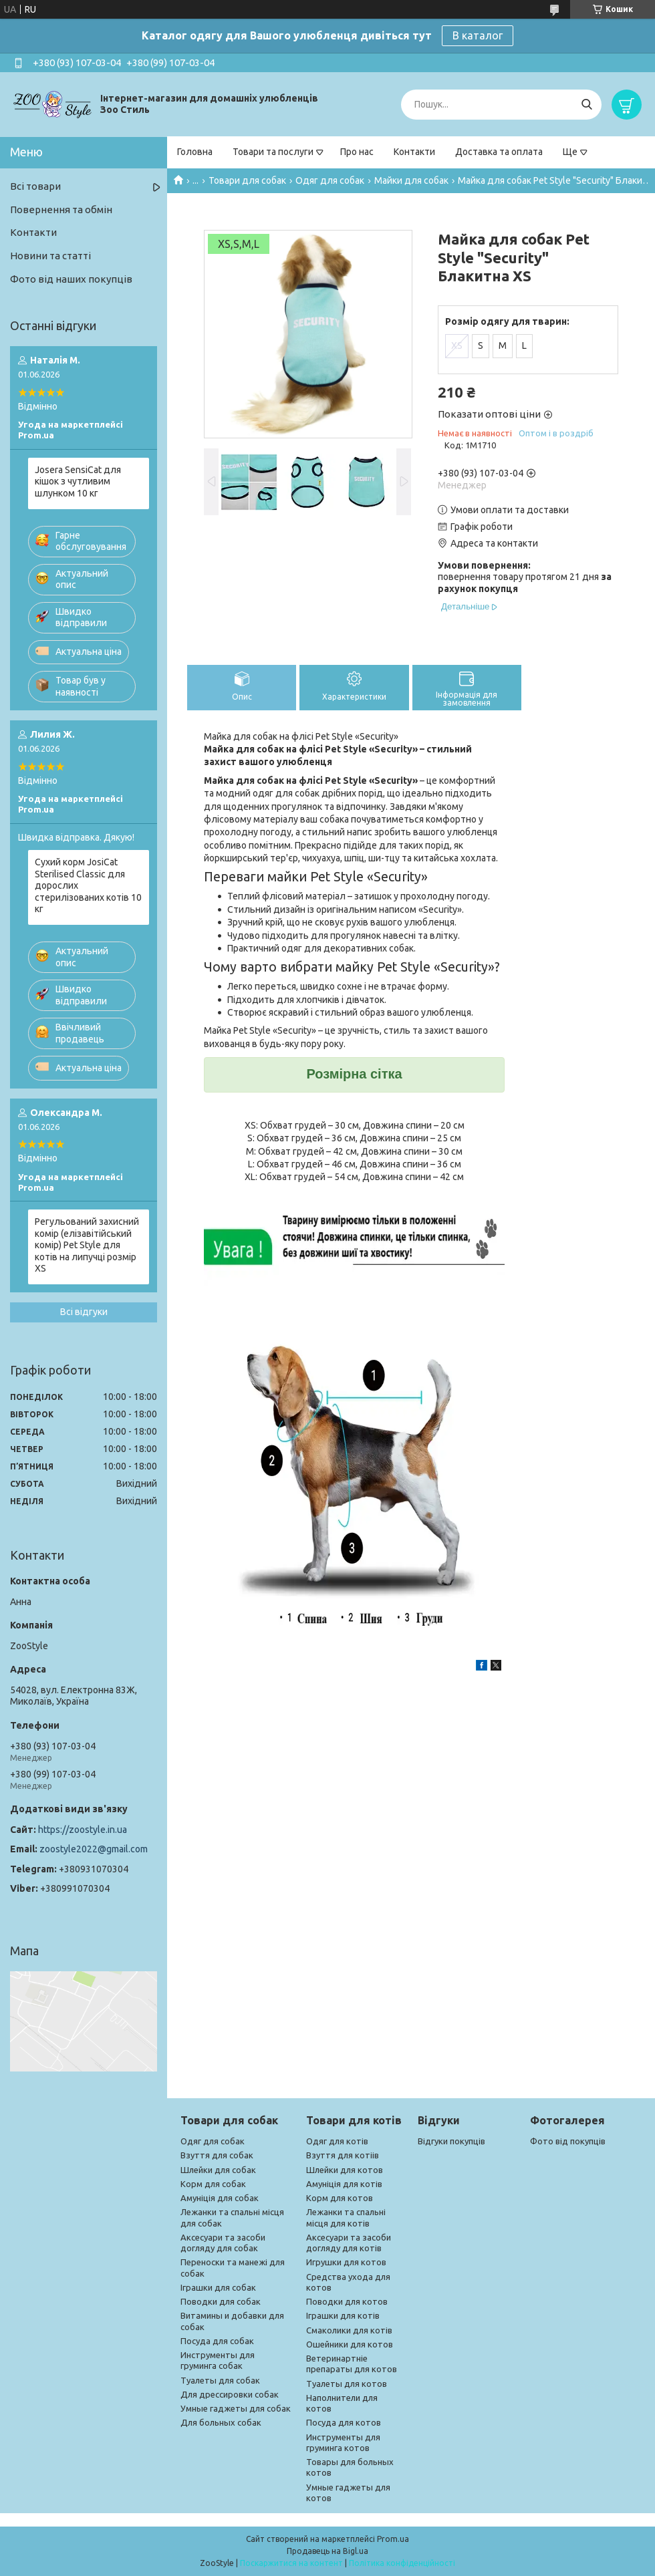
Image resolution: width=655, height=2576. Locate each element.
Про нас (357, 151)
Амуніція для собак (219, 2197)
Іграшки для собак (218, 2287)
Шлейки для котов (344, 2169)
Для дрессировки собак (229, 2394)
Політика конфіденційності (402, 2563)
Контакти (414, 151)
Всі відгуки (84, 1311)
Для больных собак (220, 2422)
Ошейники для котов (349, 2344)
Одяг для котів (337, 2141)
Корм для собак (213, 2183)
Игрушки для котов (346, 2262)
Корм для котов (339, 2197)
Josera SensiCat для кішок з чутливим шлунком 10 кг (78, 481)
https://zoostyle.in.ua (82, 1829)
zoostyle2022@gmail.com (93, 1849)
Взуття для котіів (342, 2155)
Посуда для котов (343, 2422)
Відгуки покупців (451, 2141)
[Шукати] (586, 105)
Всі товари (35, 186)
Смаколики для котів (349, 2330)
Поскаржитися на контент (291, 2563)
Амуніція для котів (344, 2183)
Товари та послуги (273, 151)
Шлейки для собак (218, 2169)
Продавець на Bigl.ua (327, 2551)
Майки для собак (411, 180)
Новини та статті (50, 255)
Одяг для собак (329, 180)
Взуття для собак (216, 2155)
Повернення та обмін (61, 209)
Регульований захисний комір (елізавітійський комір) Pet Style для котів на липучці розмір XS (87, 1245)
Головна (195, 151)
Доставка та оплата (499, 151)
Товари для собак (247, 180)
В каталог (477, 35)
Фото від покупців (568, 2141)
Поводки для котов (347, 2301)
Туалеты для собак (220, 2380)
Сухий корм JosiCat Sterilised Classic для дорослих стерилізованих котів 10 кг (88, 885)
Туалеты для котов (346, 2383)
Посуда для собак (217, 2340)
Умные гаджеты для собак (235, 2408)
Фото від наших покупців (71, 279)
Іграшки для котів (343, 2315)
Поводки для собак (220, 2301)
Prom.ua (393, 2539)
